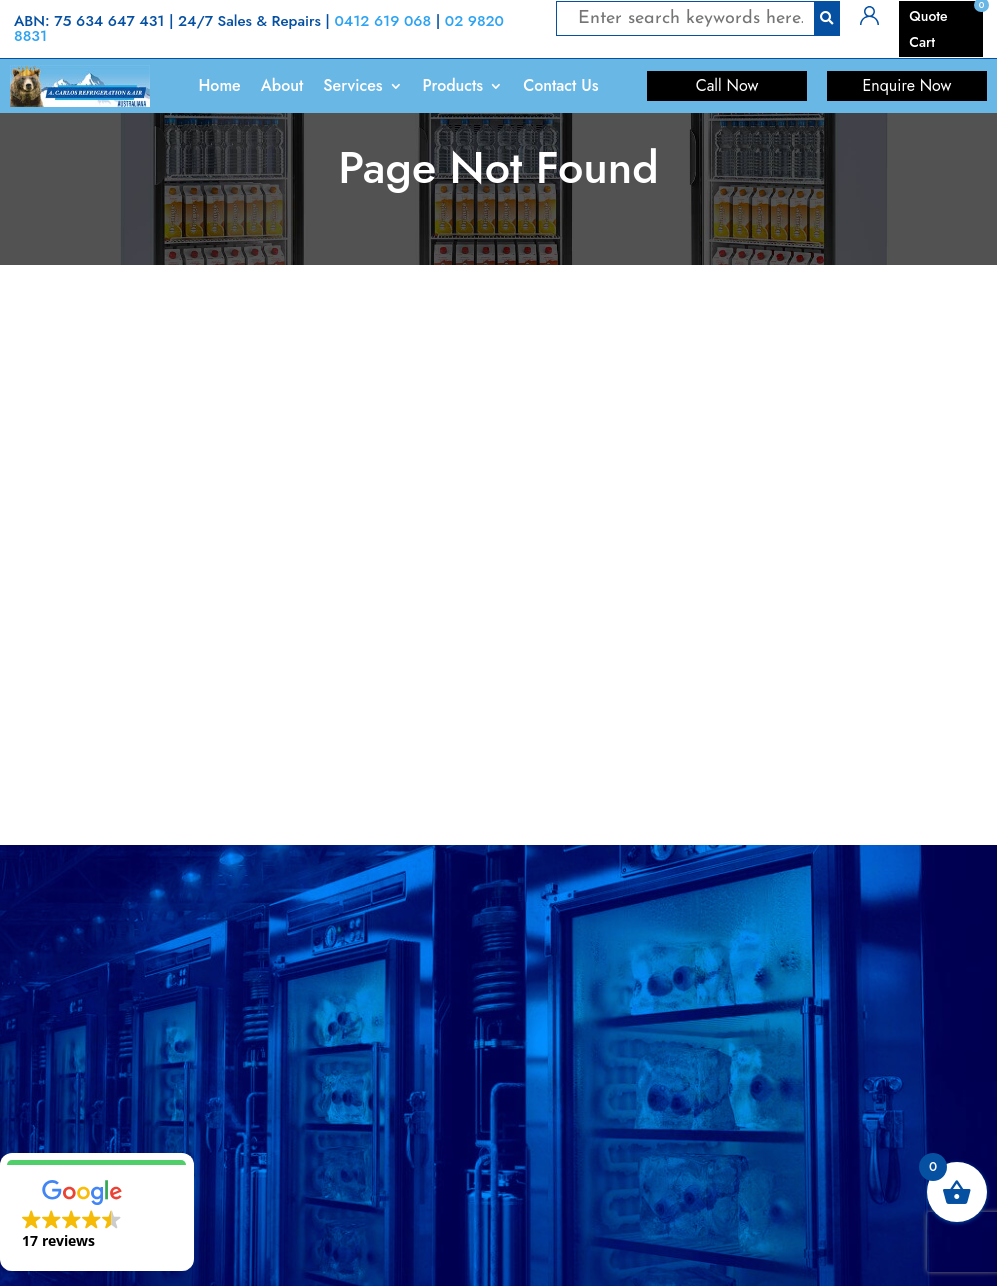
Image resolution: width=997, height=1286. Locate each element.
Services (352, 86)
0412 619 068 (382, 21)
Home (219, 86)
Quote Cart (928, 29)
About (282, 86)
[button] (97, 1212)
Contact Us (560, 86)
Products (453, 86)
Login (877, 14)
